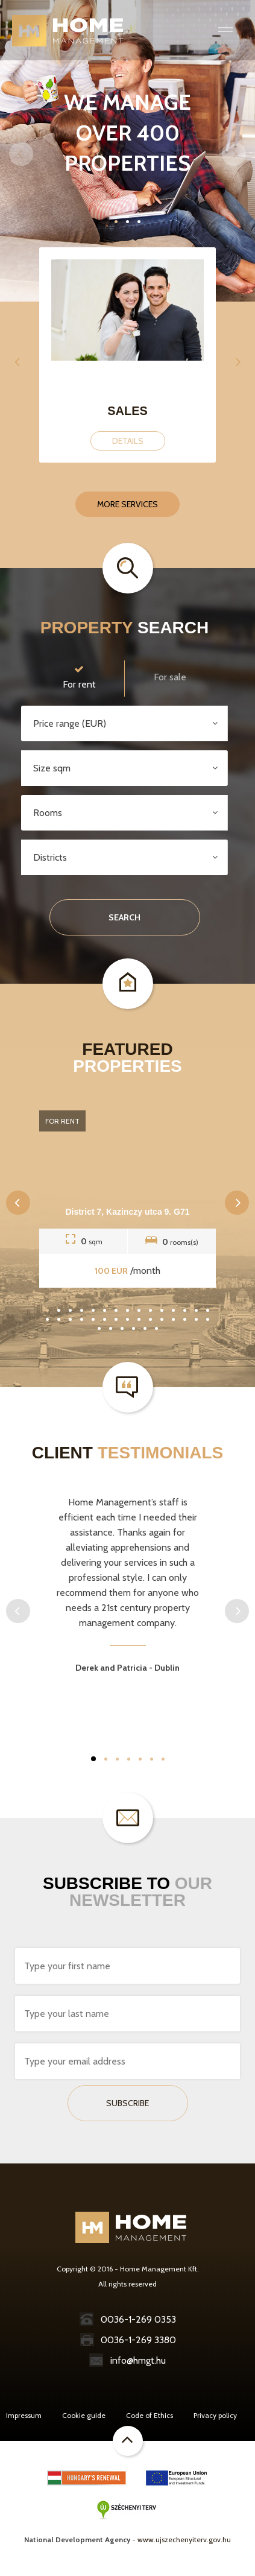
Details (127, 440)
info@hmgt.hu (127, 2360)
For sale (170, 677)
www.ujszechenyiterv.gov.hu (184, 2539)
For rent (79, 676)
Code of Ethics (149, 2415)
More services (127, 504)
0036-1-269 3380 (128, 2340)
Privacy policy (215, 2415)
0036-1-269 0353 (128, 2319)
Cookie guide (83, 2415)
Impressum (24, 2415)
